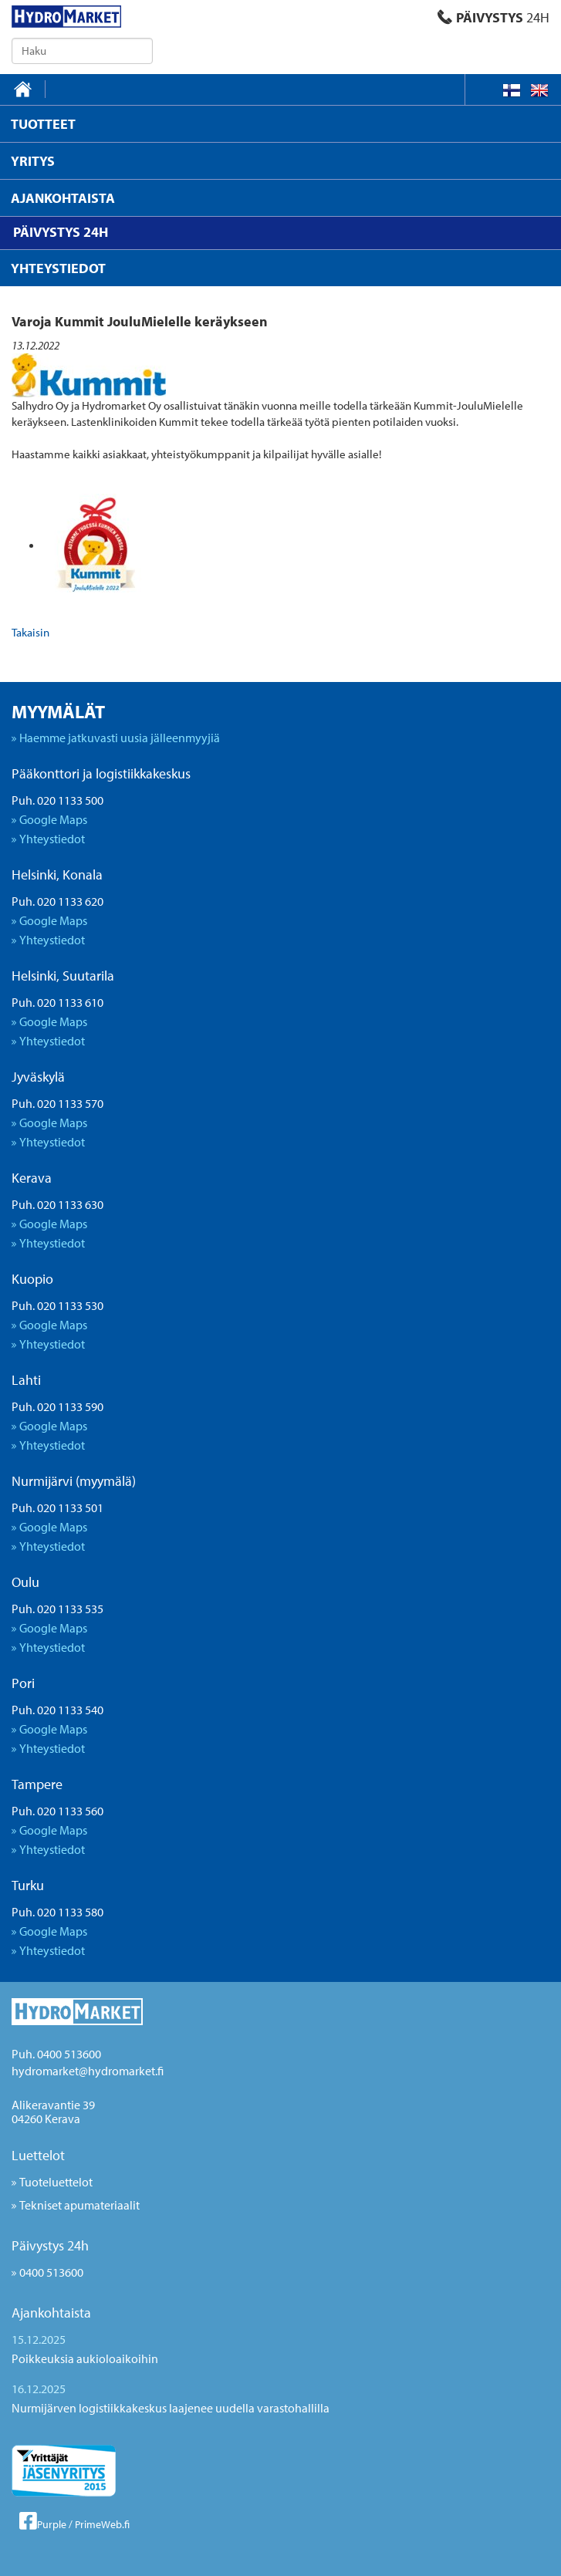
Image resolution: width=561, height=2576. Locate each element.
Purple (51, 2524)
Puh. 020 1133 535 (57, 1608)
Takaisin (30, 632)
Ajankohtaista (51, 2312)
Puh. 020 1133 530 (57, 1305)
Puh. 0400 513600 (56, 2053)
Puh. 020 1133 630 (57, 1204)
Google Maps (53, 819)
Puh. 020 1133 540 (57, 1710)
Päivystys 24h (50, 2245)
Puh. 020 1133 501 (57, 1507)
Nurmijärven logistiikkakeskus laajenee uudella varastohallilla (171, 2408)
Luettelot (38, 2155)
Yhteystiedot (52, 838)
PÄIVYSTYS (493, 17)
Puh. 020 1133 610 (57, 1002)
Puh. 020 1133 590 (57, 1406)
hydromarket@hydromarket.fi (88, 2070)
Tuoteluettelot (56, 2181)
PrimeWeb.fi (102, 2524)
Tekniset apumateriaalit (79, 2205)
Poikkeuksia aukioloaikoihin (85, 2358)
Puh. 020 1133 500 (57, 800)
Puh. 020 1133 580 (57, 1912)
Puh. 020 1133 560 (57, 1811)
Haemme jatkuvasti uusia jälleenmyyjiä (119, 737)
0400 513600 (51, 2272)
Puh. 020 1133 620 (57, 901)
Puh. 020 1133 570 (57, 1103)
